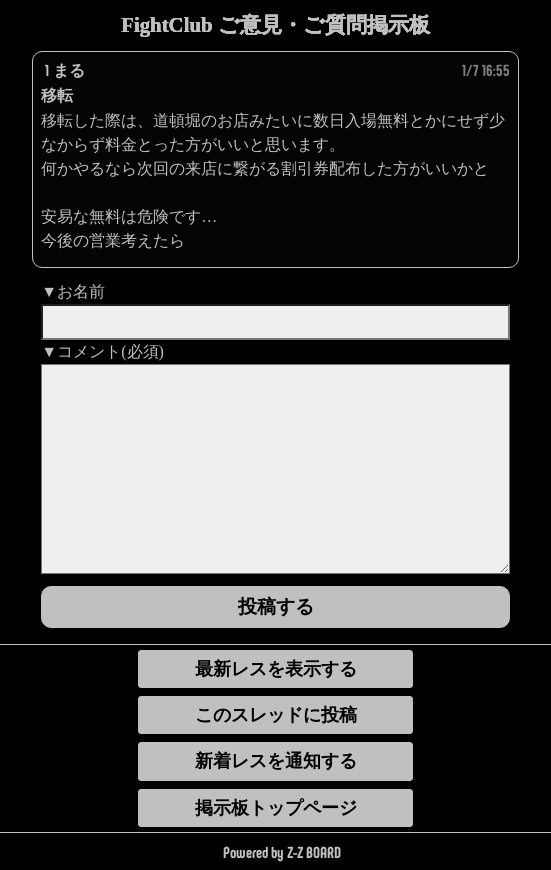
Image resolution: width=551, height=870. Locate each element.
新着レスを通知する (276, 761)
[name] (275, 322)
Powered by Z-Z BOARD (282, 852)
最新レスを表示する (276, 669)
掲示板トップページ (276, 808)
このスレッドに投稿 (276, 715)
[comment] (275, 469)
